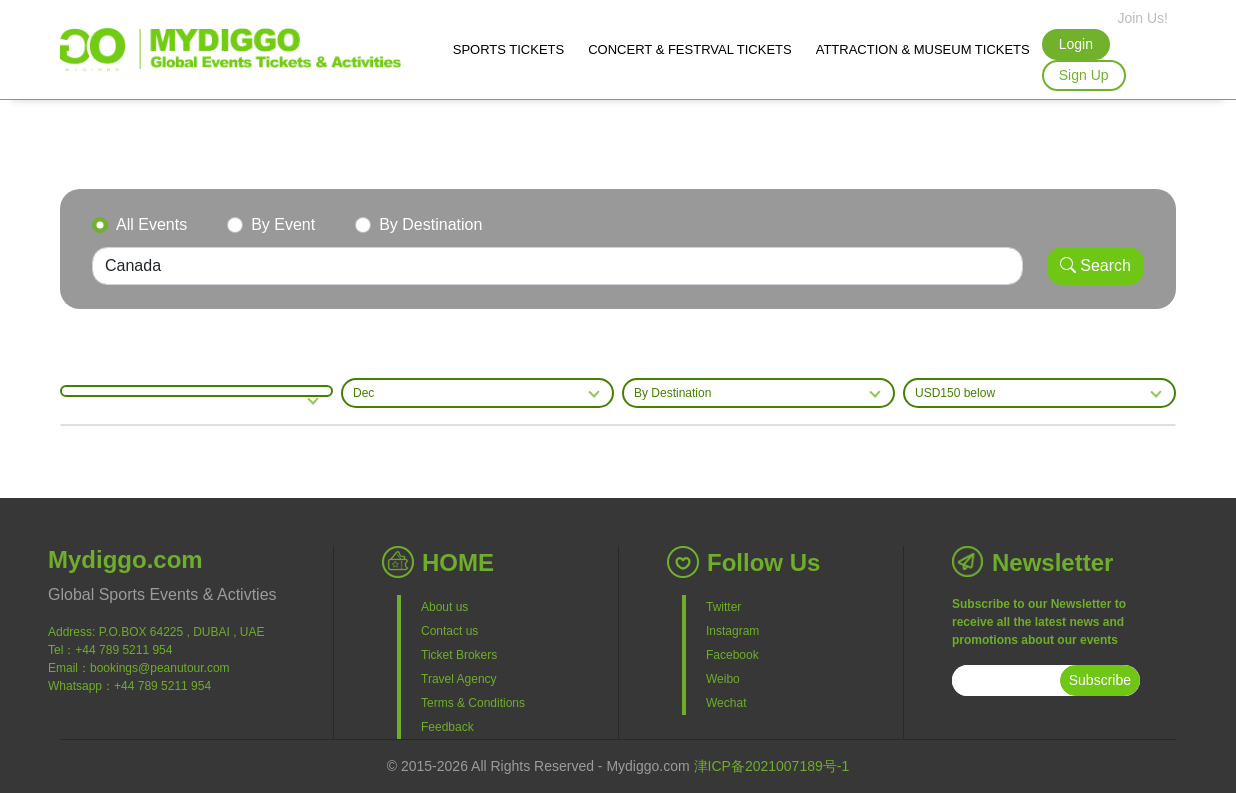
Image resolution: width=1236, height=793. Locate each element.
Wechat (726, 703)
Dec (363, 393)
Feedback (447, 727)
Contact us (449, 631)
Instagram (732, 631)
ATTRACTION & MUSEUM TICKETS (923, 49)
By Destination (430, 224)
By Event (283, 224)
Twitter (723, 607)
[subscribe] (1006, 680)
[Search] (557, 266)
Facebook (732, 655)
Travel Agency (459, 679)
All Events (151, 224)
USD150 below (955, 393)
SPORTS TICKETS (509, 49)
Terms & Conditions (473, 703)
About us (444, 607)
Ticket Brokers (459, 655)
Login (1076, 44)
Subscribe (1100, 680)
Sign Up (1084, 75)
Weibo (723, 679)
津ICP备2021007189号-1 (772, 766)
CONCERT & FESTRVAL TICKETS (689, 49)
